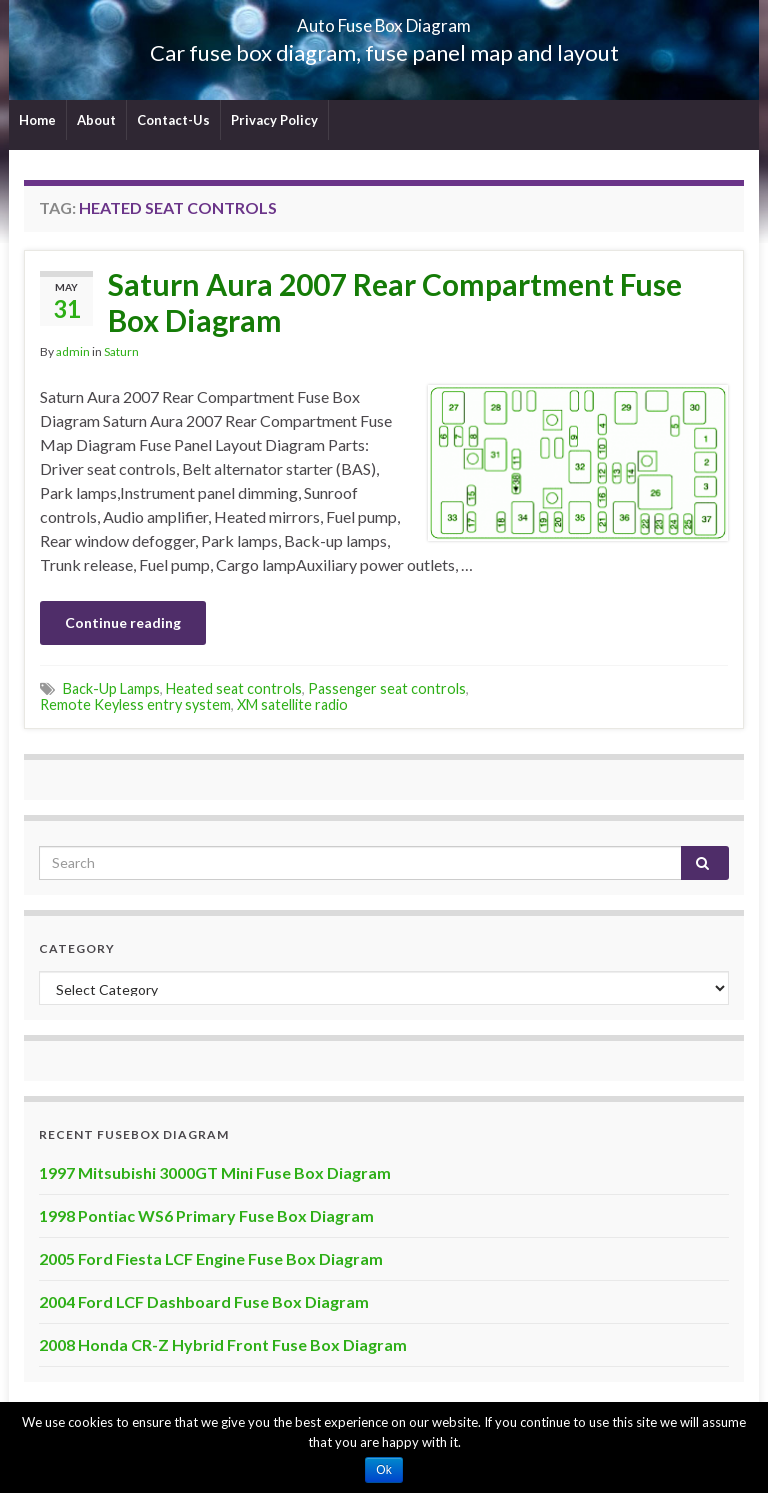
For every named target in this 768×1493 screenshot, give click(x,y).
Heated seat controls (234, 688)
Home (37, 120)
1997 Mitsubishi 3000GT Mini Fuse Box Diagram (215, 1172)
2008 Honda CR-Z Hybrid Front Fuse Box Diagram (223, 1344)
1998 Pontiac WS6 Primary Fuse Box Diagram (206, 1215)
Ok (383, 1470)
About (96, 120)
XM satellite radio (292, 704)
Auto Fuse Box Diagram (384, 19)
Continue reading (123, 622)
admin (73, 351)
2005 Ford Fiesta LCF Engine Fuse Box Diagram (211, 1258)
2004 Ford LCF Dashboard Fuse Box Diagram (204, 1301)
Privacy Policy (274, 120)
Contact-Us (173, 120)
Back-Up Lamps (111, 688)
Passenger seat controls (387, 688)
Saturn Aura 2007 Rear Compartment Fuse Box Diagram (395, 302)
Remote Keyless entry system (135, 704)
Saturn (121, 351)
